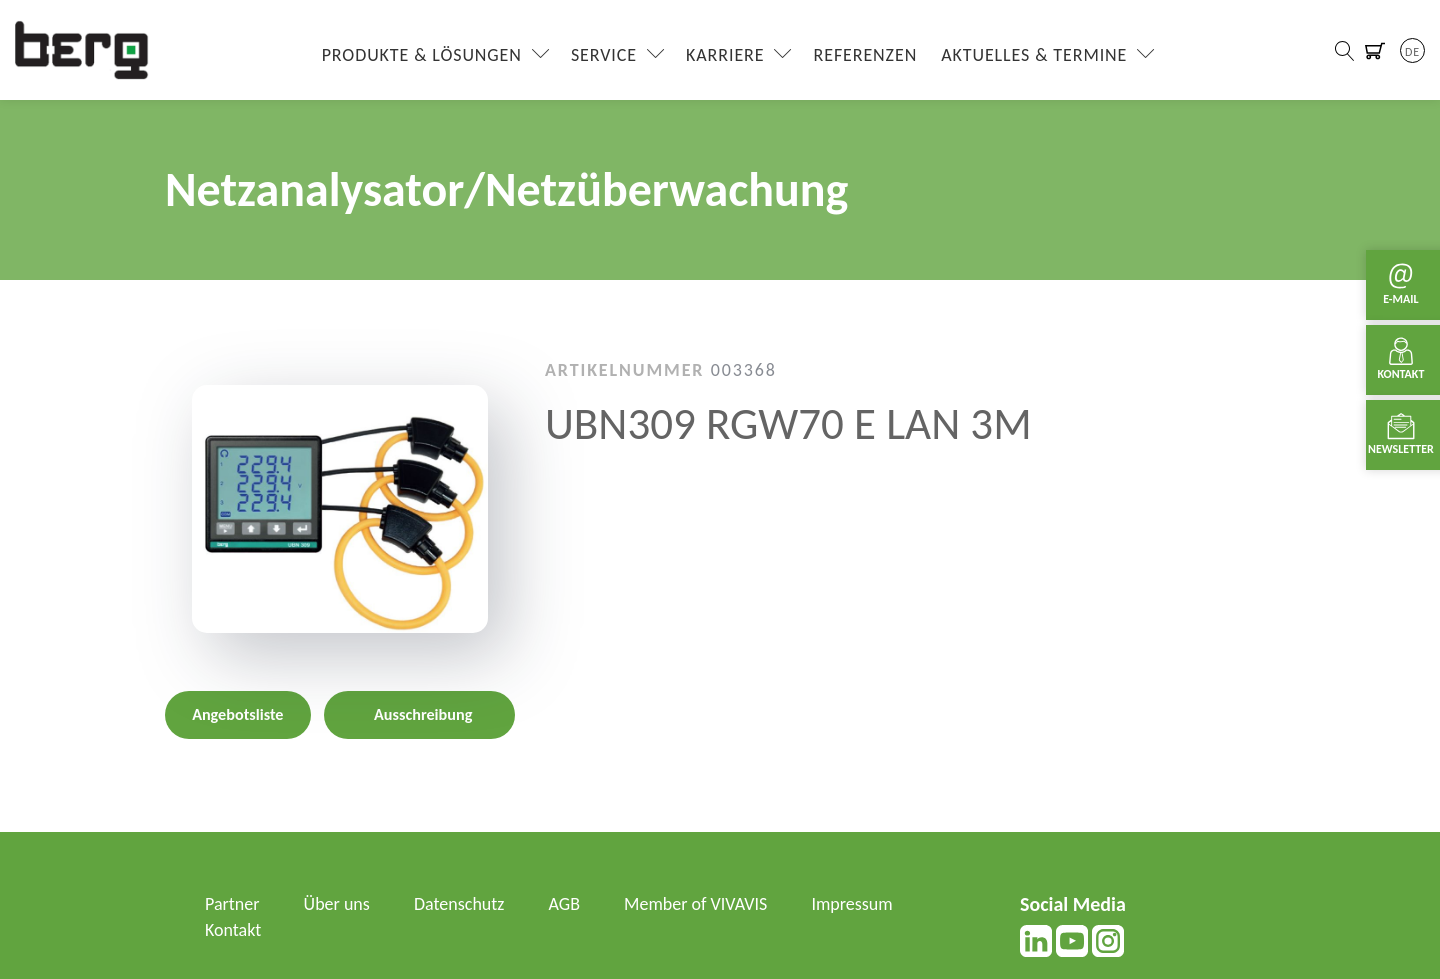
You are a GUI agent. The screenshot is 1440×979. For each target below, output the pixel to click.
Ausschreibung (423, 714)
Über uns (337, 904)
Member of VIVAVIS (695, 904)
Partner (232, 904)
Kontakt (233, 930)
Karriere (725, 55)
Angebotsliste (237, 714)
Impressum (851, 904)
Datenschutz (459, 904)
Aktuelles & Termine (1034, 55)
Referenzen (866, 55)
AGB (564, 904)
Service (604, 55)
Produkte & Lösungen (422, 55)
